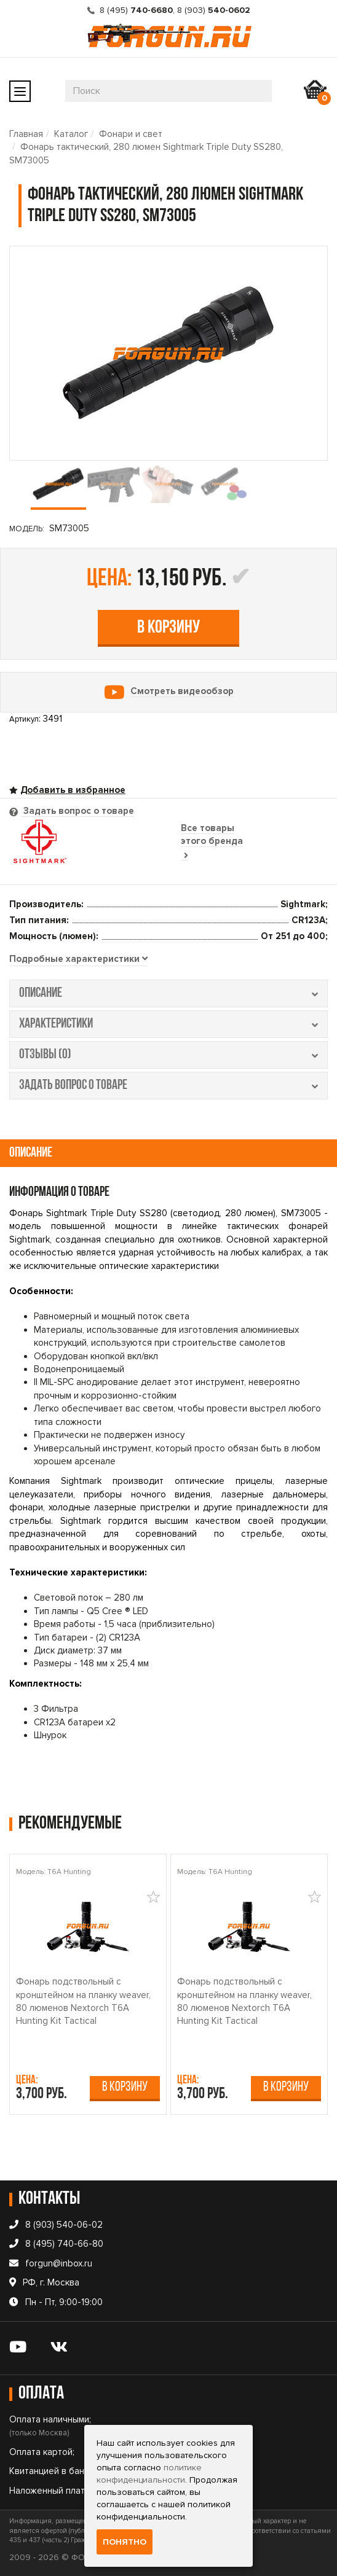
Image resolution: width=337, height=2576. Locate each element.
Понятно (124, 2542)
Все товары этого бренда (212, 841)
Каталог (71, 133)
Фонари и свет (130, 133)
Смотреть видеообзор (182, 691)
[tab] (78, 959)
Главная (26, 133)
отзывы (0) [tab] (168, 1055)
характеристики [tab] (168, 1024)
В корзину (168, 628)
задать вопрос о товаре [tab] (168, 1086)
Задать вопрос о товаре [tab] (77, 810)
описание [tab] (168, 993)
